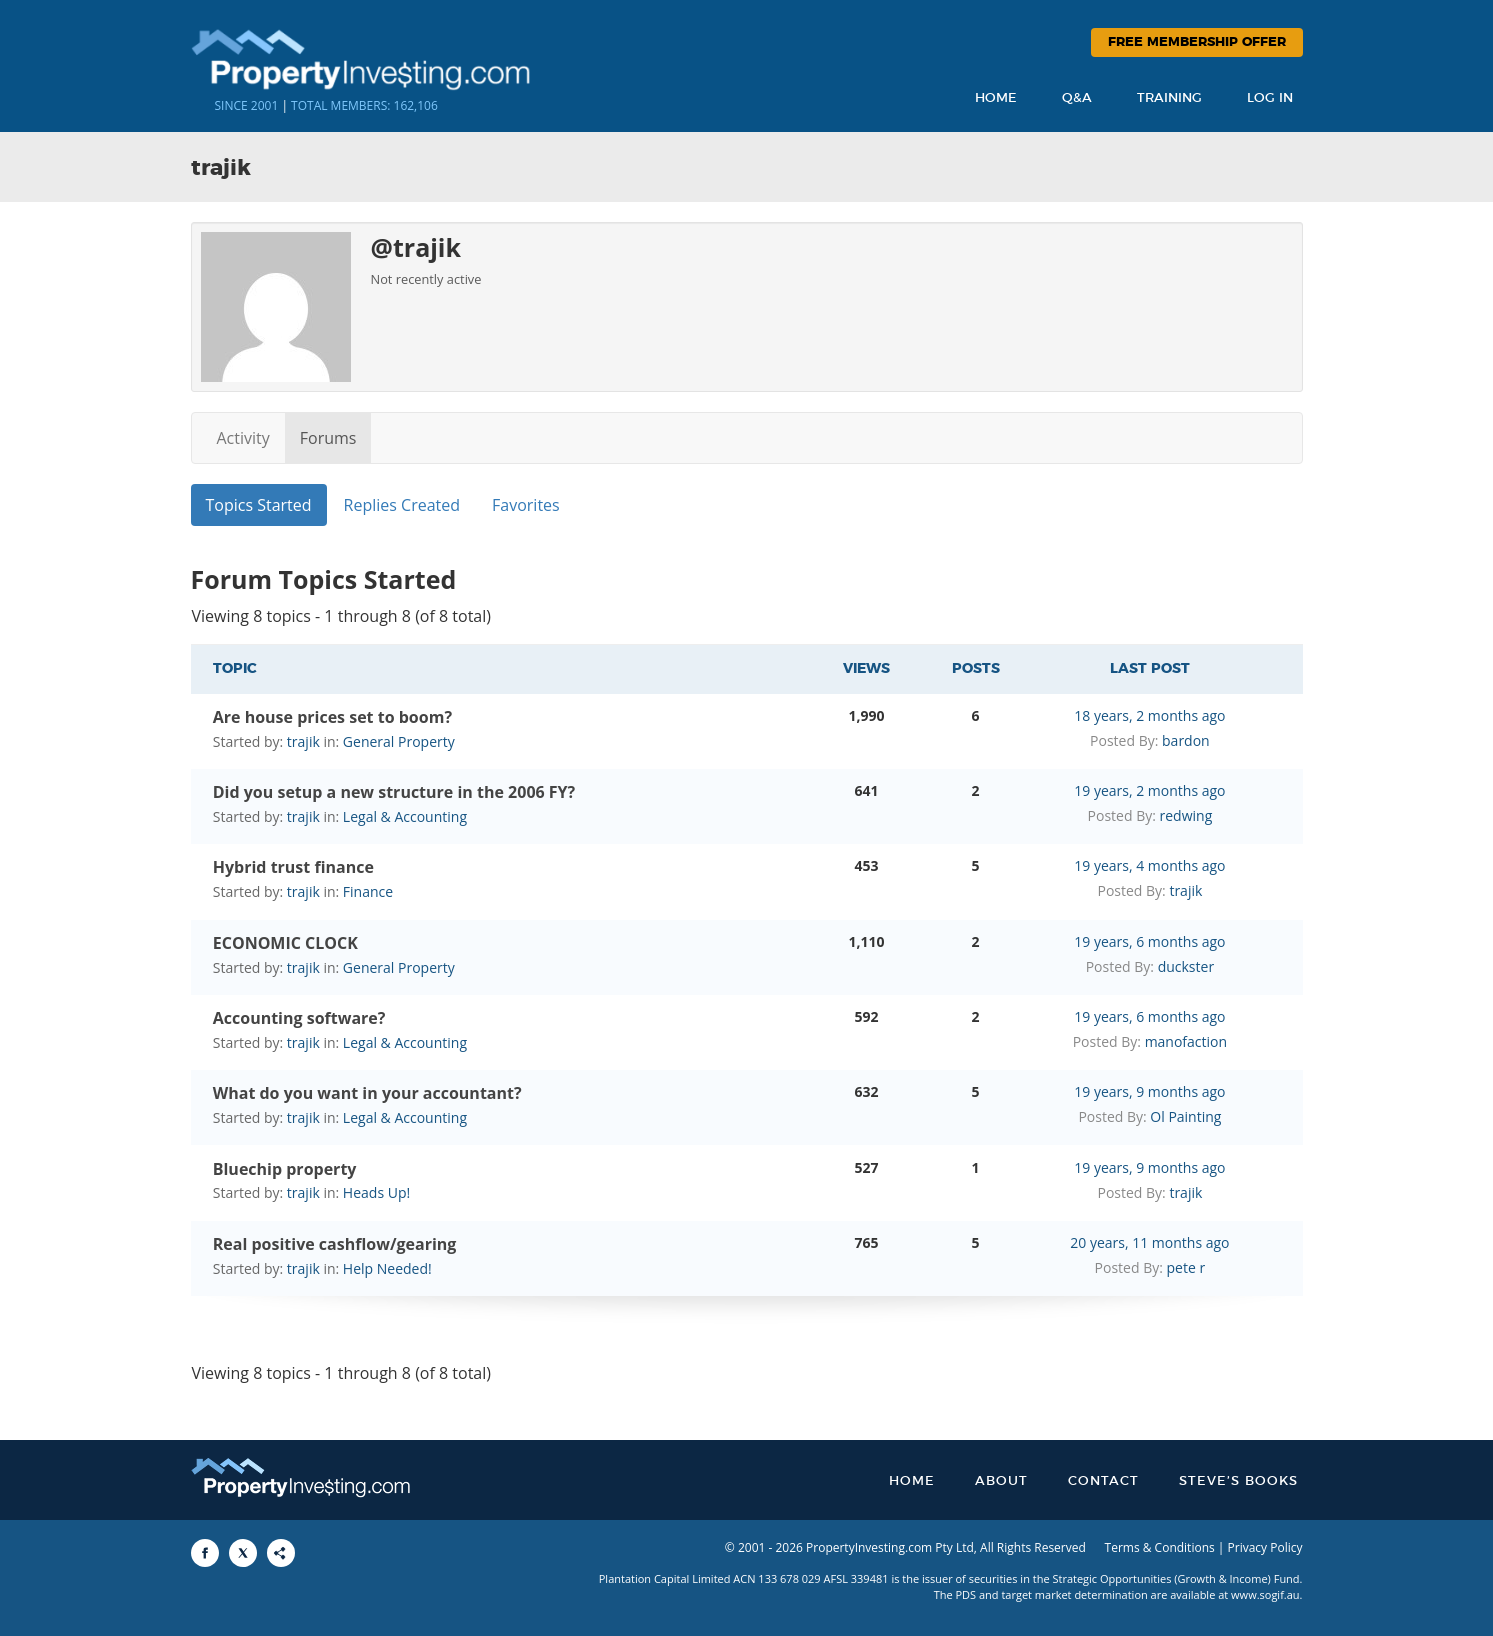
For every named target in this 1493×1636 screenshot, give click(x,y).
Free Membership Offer (1197, 42)
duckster (1186, 966)
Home (996, 98)
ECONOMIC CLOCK (285, 943)
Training (1169, 98)
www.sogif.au (1265, 1594)
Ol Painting (1185, 1116)
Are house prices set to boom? (332, 717)
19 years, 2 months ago (1149, 790)
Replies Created (402, 505)
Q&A (1077, 98)
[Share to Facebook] (205, 1553)
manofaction (1186, 1041)
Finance (368, 891)
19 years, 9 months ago (1149, 1091)
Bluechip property (285, 1169)
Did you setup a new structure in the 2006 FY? (394, 792)
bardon (1186, 740)
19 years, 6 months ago (1149, 941)
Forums (328, 438)
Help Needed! (387, 1268)
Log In (1270, 98)
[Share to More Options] (281, 1553)
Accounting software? (299, 1018)
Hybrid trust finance (293, 867)
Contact (1103, 1481)
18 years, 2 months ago (1149, 715)
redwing (1186, 815)
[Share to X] (243, 1553)
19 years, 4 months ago (1149, 865)
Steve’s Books (1238, 1481)
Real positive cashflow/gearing (335, 1244)
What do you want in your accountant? (367, 1093)
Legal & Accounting (405, 816)
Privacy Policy (1265, 1547)
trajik (303, 741)
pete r (1186, 1267)
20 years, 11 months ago (1149, 1242)
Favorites (526, 505)
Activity (243, 438)
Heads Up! (376, 1192)
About (1001, 1481)
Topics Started (259, 505)
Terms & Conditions (1160, 1547)
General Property (399, 741)
